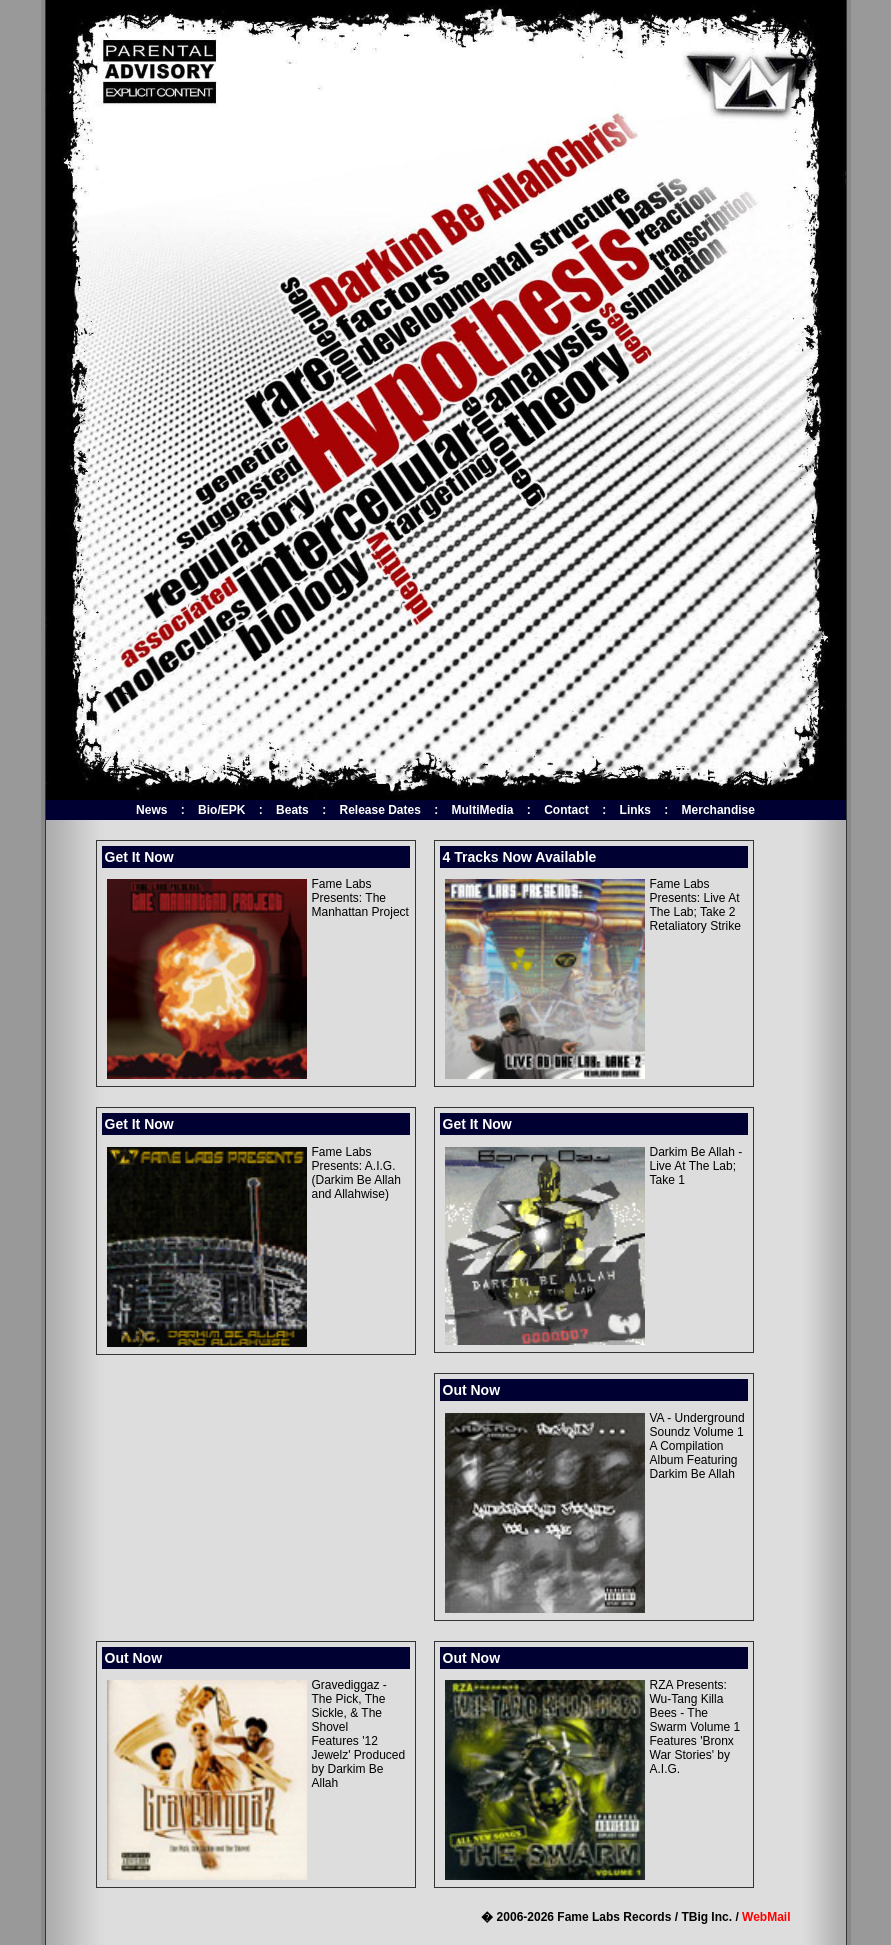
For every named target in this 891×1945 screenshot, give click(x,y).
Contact (566, 810)
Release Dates (379, 810)
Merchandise (718, 810)
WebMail (766, 1917)
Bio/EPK (221, 810)
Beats (292, 810)
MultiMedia (483, 810)
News (151, 810)
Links (635, 810)
